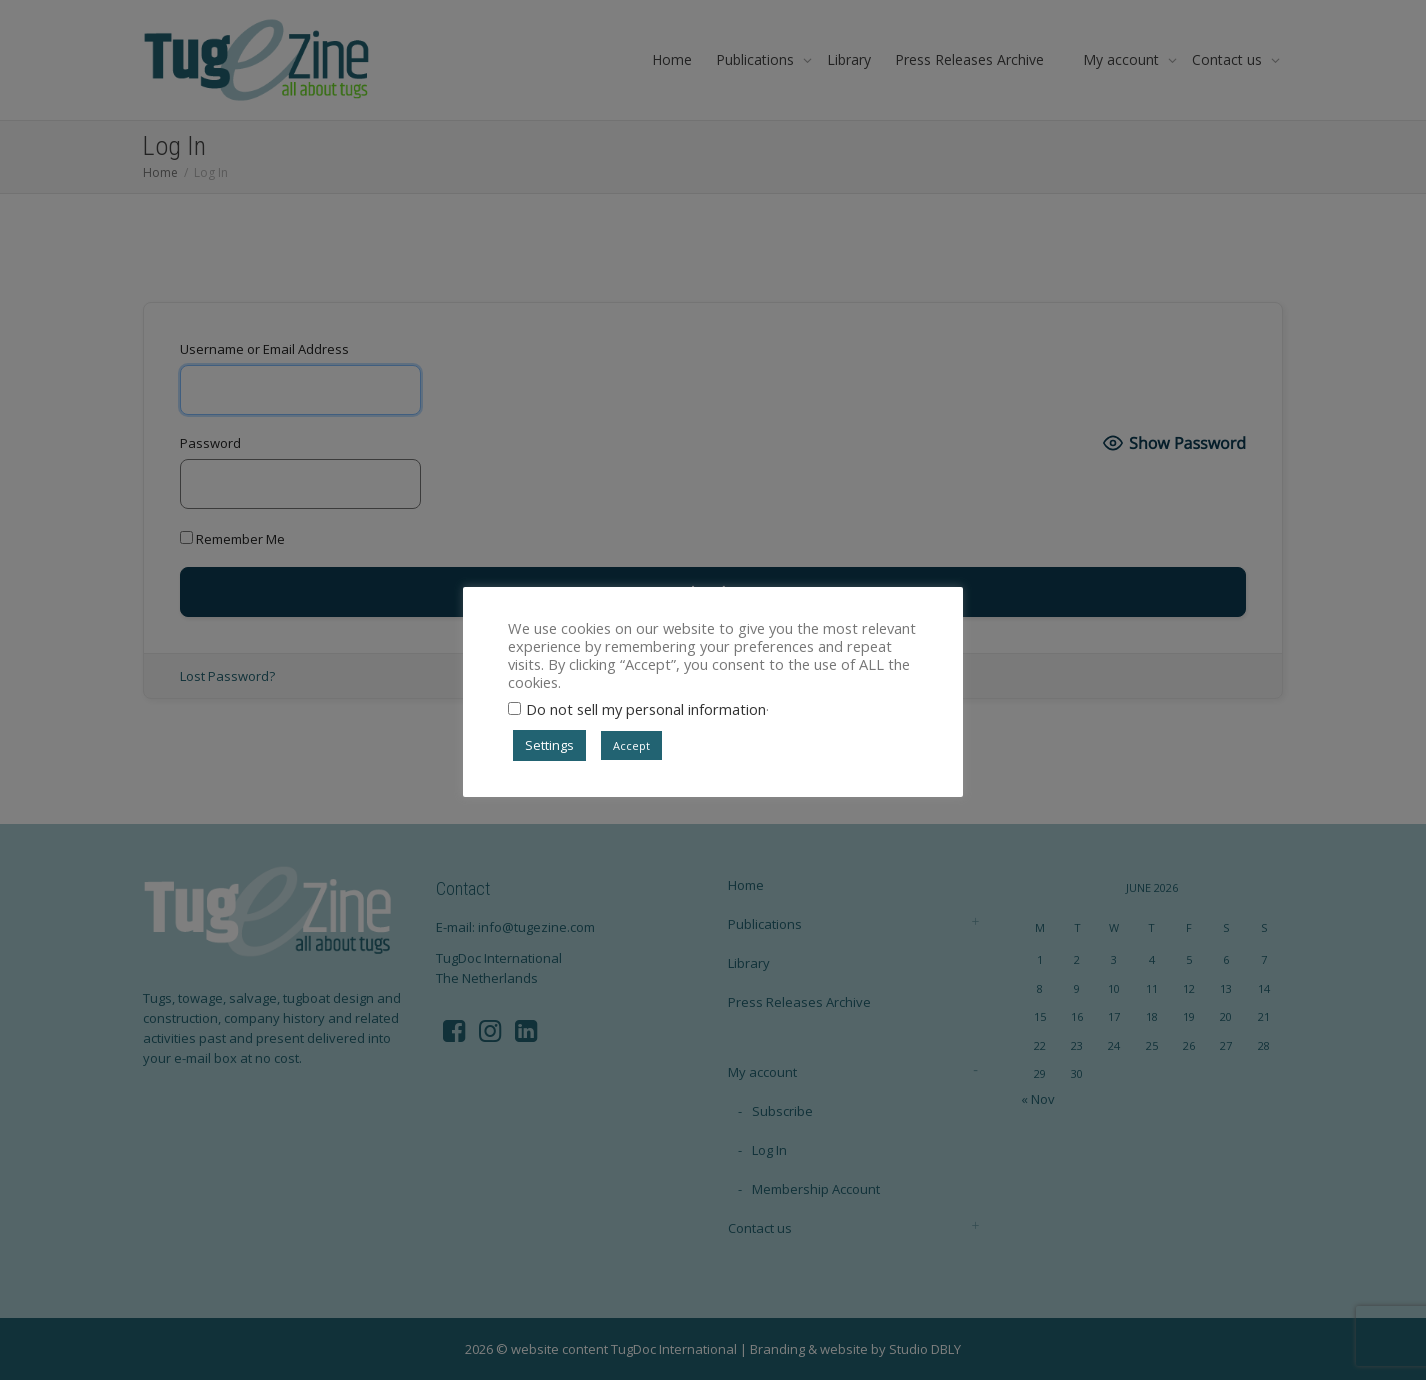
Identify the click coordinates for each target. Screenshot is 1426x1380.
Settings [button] (549, 745)
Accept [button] (631, 745)
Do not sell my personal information (646, 709)
